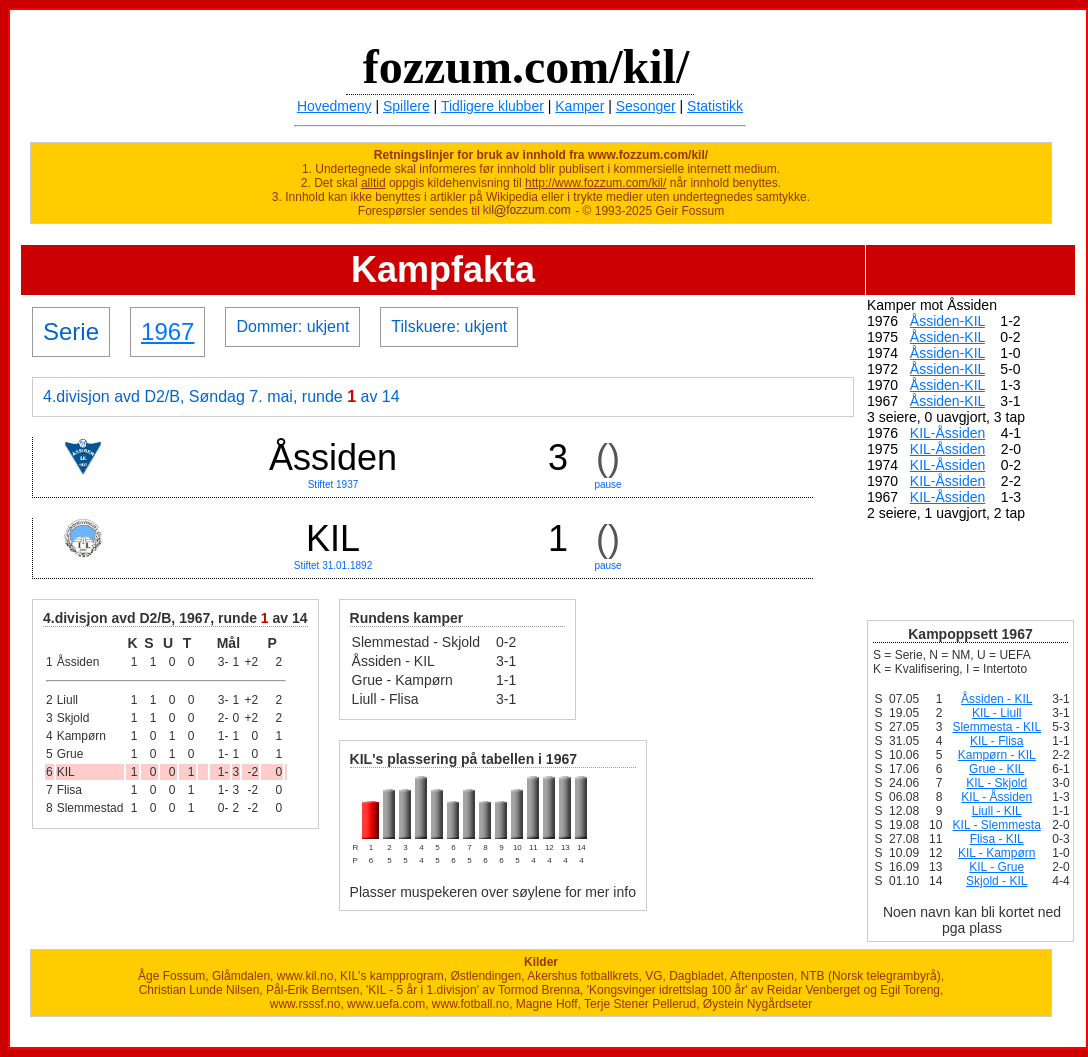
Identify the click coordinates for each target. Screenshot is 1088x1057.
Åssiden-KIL (947, 321)
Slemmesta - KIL (996, 727)
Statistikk (715, 106)
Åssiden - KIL (996, 699)
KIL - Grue (996, 867)
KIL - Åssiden (996, 797)
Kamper (579, 106)
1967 (167, 331)
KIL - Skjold (996, 783)
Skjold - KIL (996, 881)
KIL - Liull (997, 713)
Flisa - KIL (997, 839)
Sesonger (646, 106)
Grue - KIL (996, 769)
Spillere (406, 106)
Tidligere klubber (492, 106)
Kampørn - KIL (997, 755)
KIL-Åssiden (947, 433)
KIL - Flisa (997, 741)
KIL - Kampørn (997, 853)
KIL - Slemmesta (997, 825)
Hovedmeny (334, 106)
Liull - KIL (997, 811)
